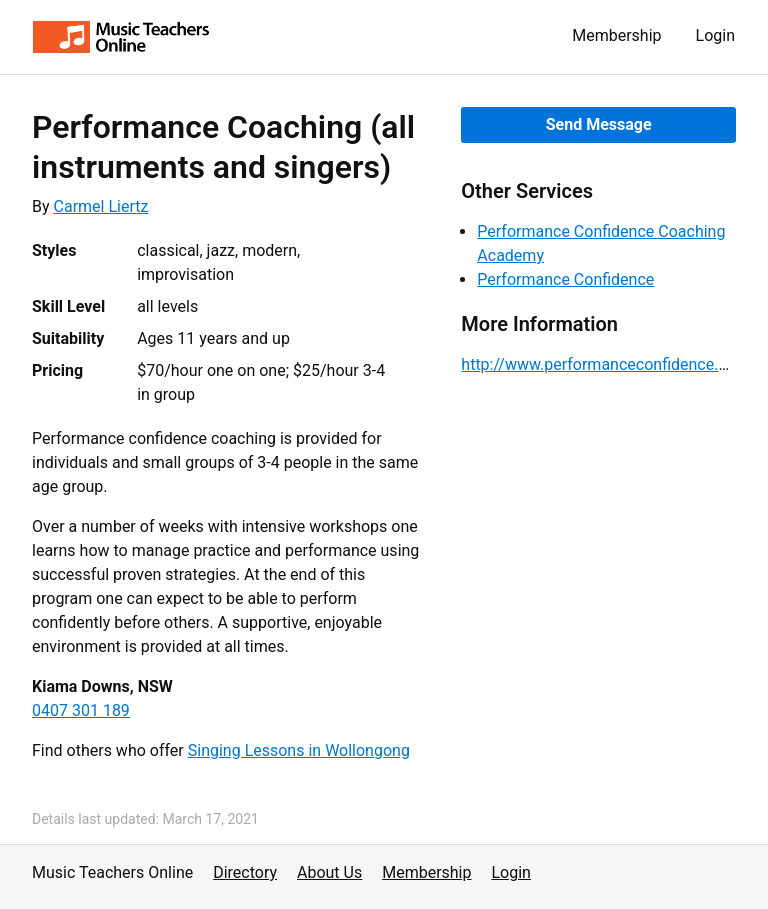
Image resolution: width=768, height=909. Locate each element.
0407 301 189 (81, 710)
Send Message (599, 124)
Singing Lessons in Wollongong (299, 750)
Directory (245, 872)
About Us (329, 872)
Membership (616, 35)
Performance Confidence (565, 279)
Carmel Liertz (101, 206)
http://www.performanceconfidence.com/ (608, 364)
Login (715, 35)
